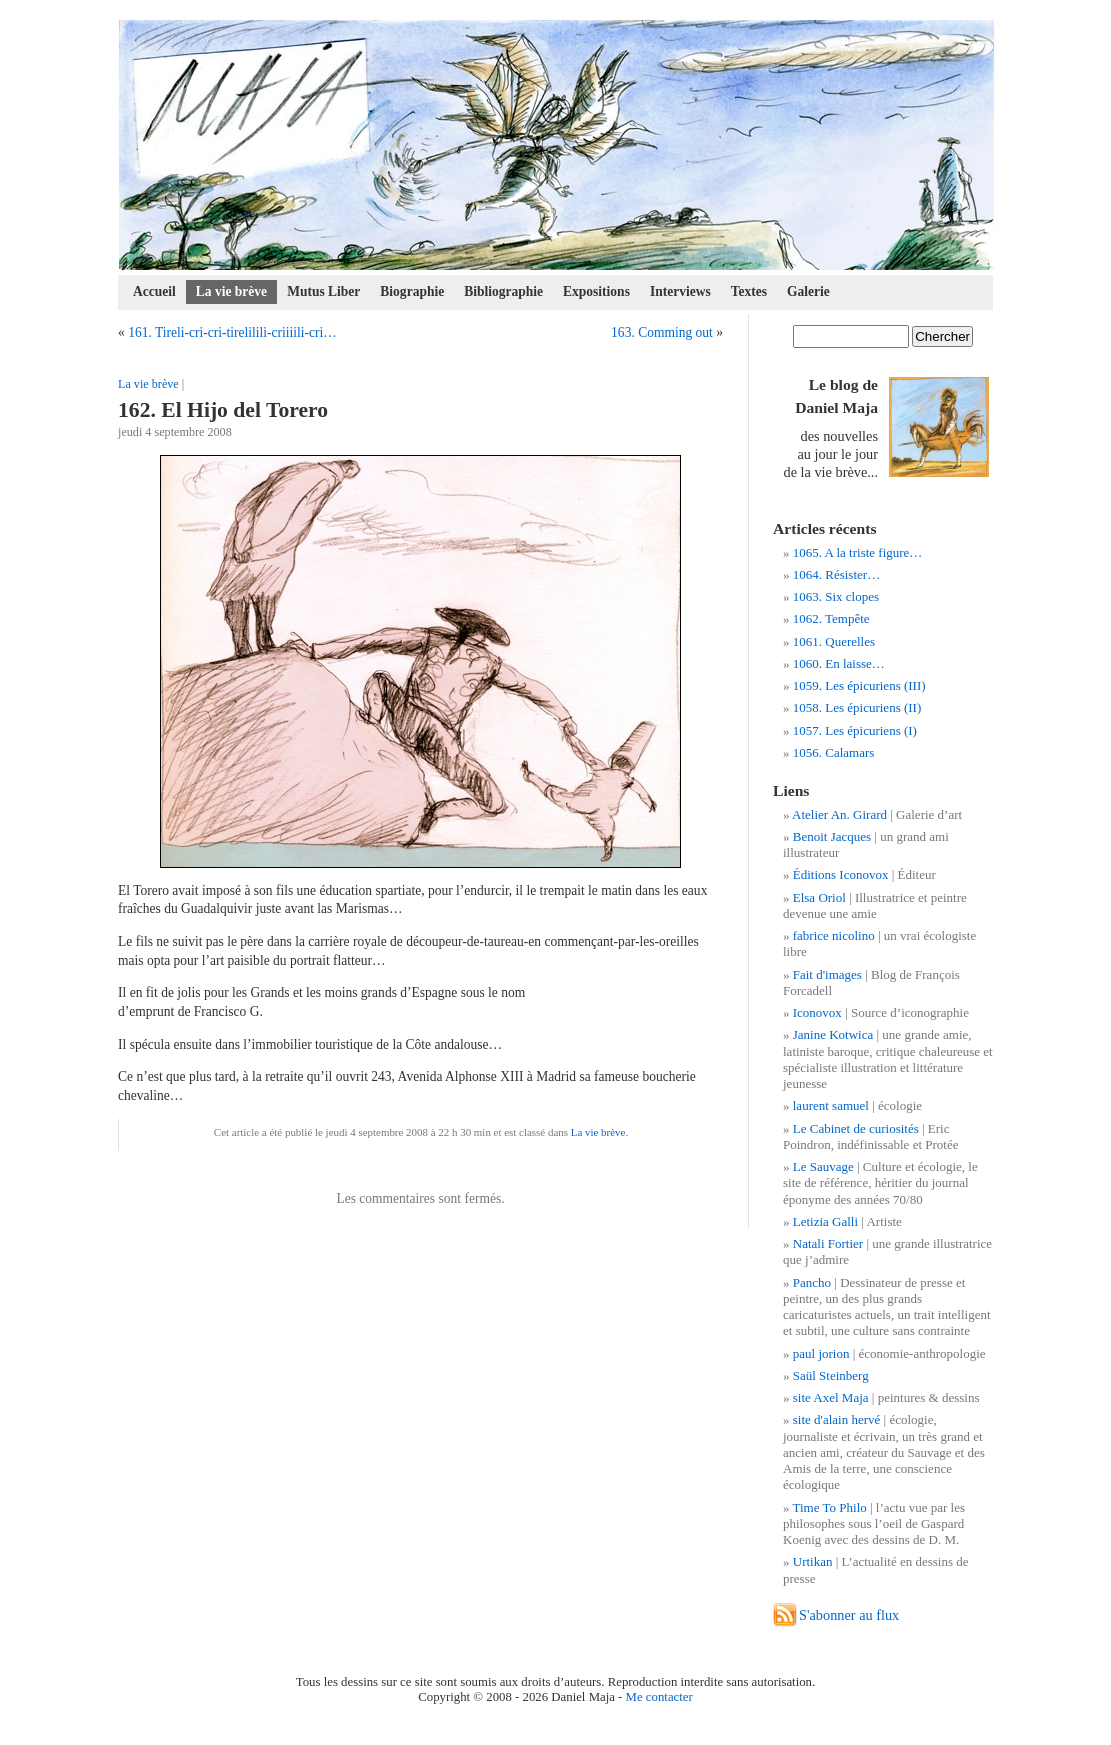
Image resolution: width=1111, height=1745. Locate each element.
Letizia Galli (825, 1221)
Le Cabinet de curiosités (856, 1128)
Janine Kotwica (833, 1034)
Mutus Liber (323, 291)
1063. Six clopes (836, 596)
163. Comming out (662, 332)
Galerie (808, 291)
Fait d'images (827, 974)
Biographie (412, 291)
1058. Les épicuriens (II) (857, 707)
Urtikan (813, 1561)
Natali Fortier (828, 1243)
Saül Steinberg (831, 1375)
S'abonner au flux (849, 1615)
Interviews (680, 291)
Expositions (596, 291)
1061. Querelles (834, 641)
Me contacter (659, 1697)
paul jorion (821, 1353)
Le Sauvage (823, 1166)
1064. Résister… (836, 574)
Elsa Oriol (819, 897)
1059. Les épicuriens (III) (859, 685)
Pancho (812, 1282)
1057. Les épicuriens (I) (855, 730)
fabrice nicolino (834, 935)
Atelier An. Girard (839, 814)
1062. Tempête (831, 618)
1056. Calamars (834, 752)
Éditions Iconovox (841, 874)
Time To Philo (830, 1507)
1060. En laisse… (839, 663)
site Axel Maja (831, 1397)
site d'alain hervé (837, 1419)
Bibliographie (503, 291)
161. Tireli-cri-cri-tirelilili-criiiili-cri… (232, 332)
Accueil (154, 291)
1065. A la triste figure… (858, 552)
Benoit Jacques (832, 836)
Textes (749, 291)
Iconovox (817, 1012)
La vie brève (231, 291)
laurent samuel (831, 1105)
